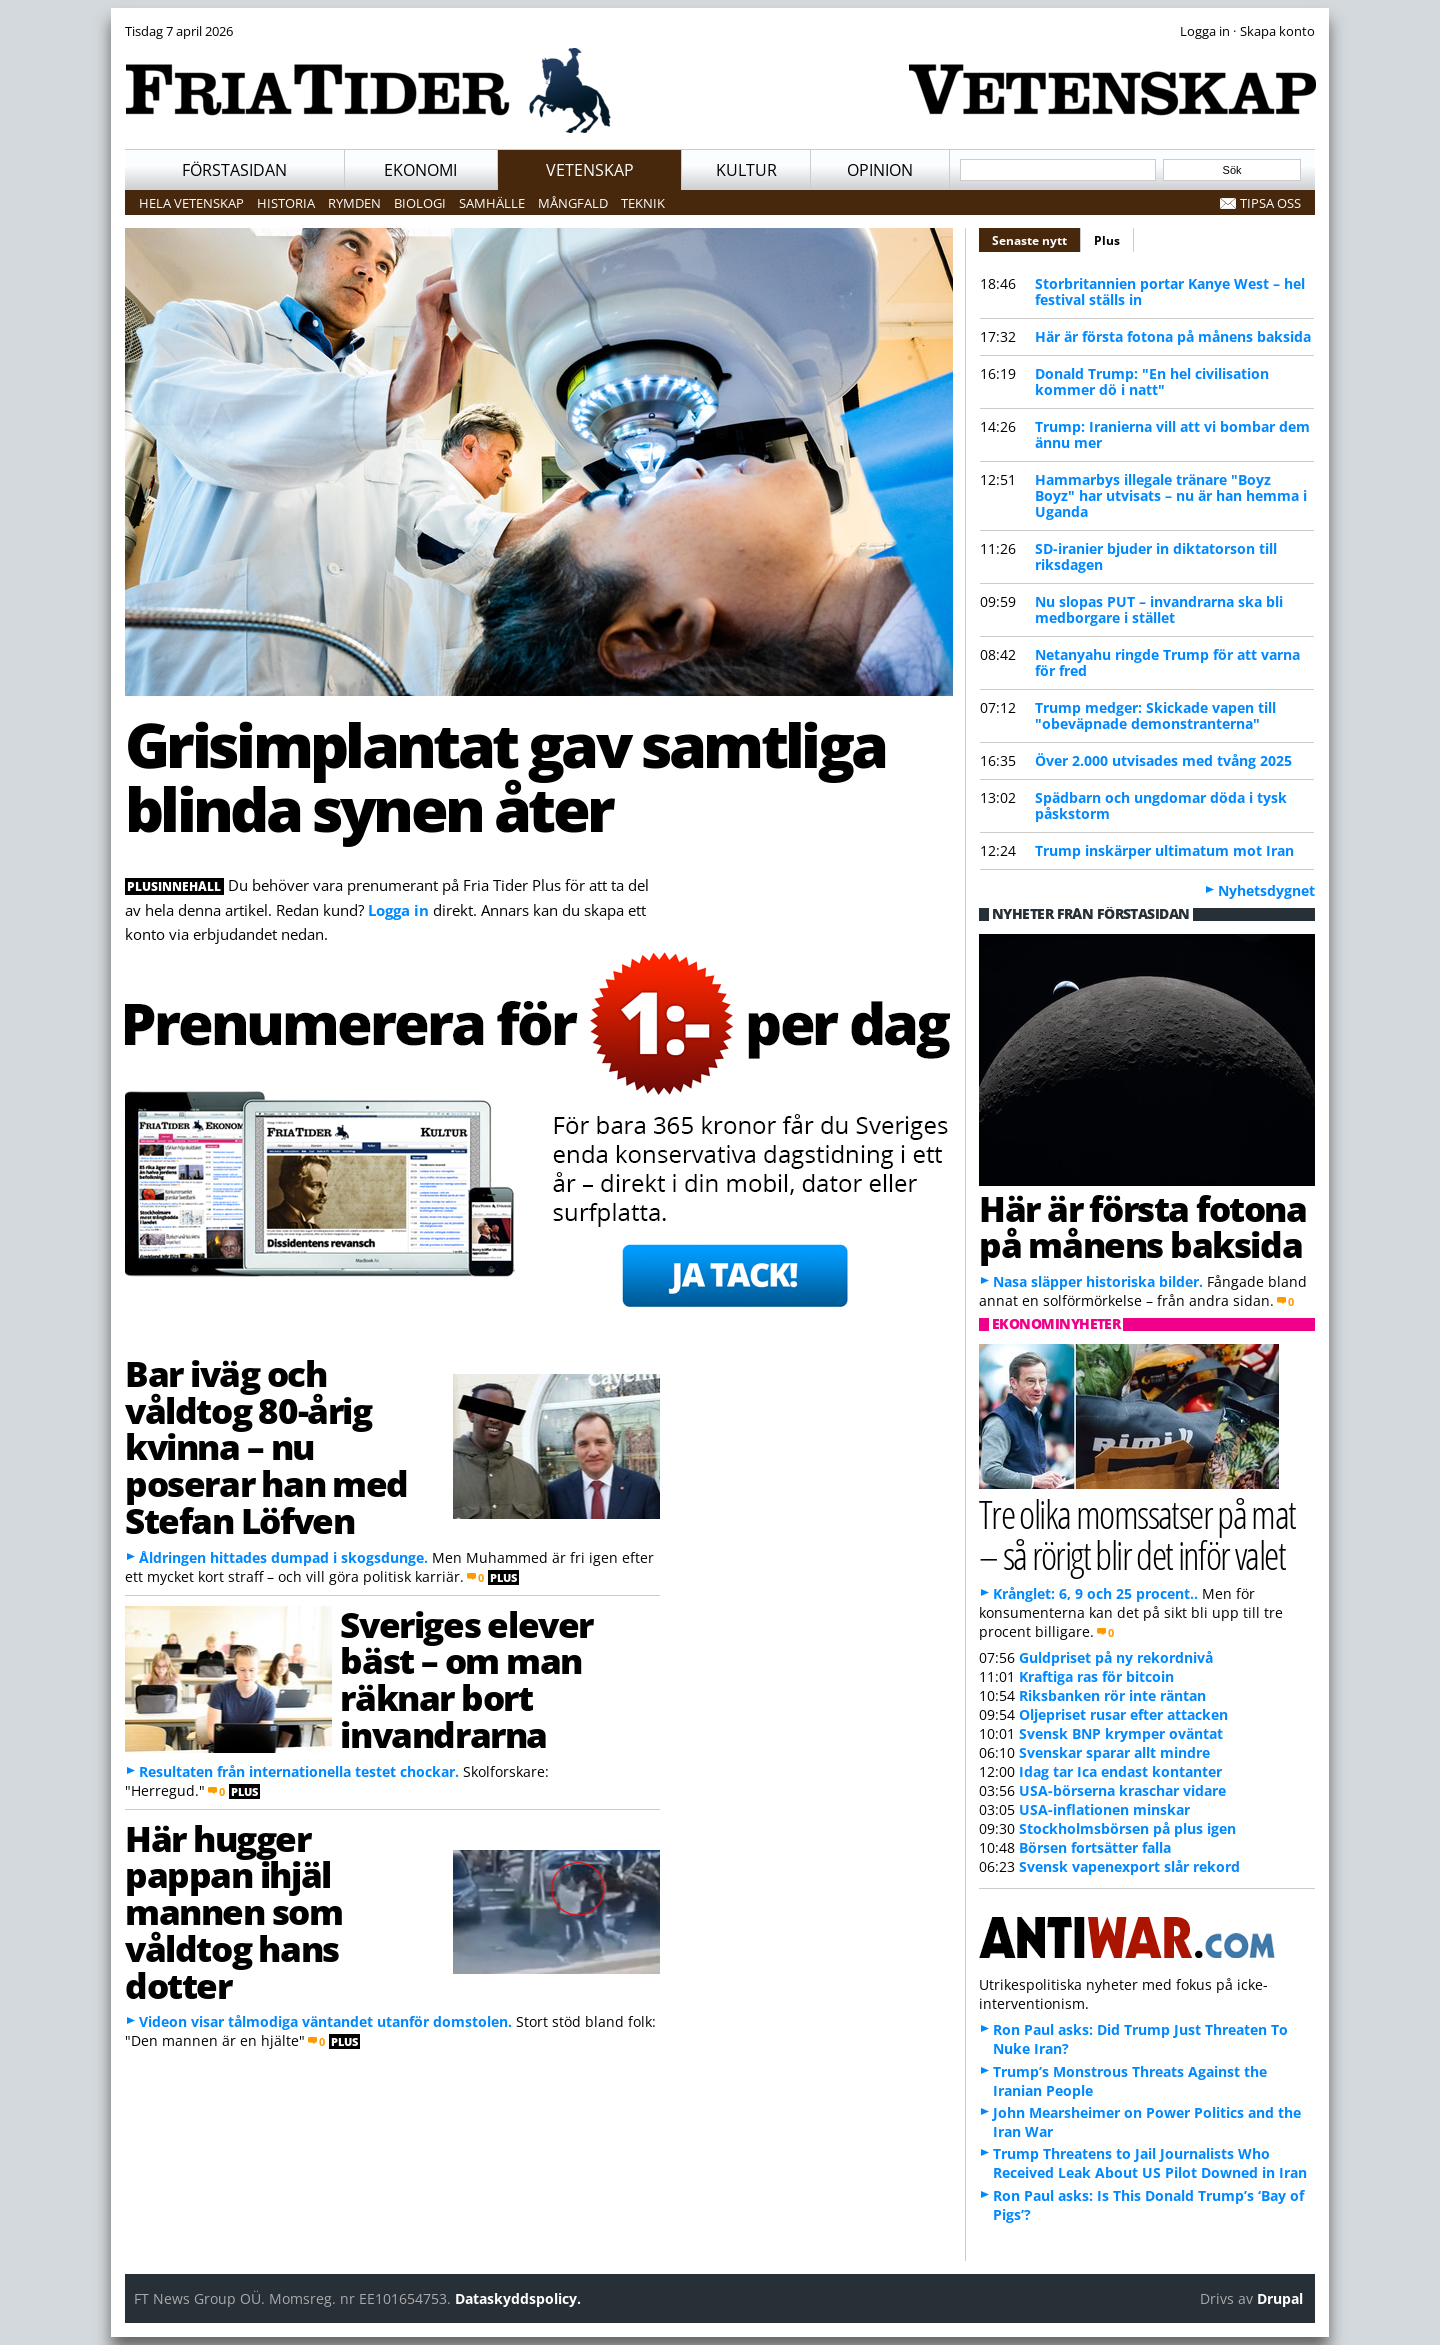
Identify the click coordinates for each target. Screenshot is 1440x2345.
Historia (286, 203)
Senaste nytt (1036, 238)
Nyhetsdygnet (1266, 890)
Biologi (420, 203)
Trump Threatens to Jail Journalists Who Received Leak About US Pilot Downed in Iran (1150, 2163)
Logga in (398, 910)
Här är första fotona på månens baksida (1173, 336)
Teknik (643, 203)
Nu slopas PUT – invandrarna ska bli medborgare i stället (1159, 609)
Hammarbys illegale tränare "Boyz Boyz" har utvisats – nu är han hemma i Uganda (1171, 495)
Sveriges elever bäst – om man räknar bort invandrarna (466, 1679)
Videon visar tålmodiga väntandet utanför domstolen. (325, 2021)
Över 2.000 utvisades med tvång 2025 (1163, 760)
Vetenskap (590, 170)
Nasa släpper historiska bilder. (1098, 1281)
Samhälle (492, 203)
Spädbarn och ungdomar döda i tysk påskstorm (1161, 805)
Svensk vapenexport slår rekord (1129, 1866)
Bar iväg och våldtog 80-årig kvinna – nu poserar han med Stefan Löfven (266, 1446)
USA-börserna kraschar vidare (1122, 1790)
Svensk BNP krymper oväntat (1121, 1733)
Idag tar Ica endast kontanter (1120, 1771)
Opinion (880, 170)
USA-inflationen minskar (1104, 1809)
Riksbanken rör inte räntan (1112, 1695)
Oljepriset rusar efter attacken (1123, 1714)
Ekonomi (420, 170)
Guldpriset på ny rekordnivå (1116, 1657)
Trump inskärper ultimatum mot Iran (1164, 850)
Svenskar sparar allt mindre (1114, 1752)
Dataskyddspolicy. (518, 2298)
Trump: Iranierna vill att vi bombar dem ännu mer (1172, 434)
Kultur (746, 170)
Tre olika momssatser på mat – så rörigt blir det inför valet (1137, 1534)
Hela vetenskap (191, 203)
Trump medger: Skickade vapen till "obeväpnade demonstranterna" (1155, 715)
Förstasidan (234, 170)
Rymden (354, 203)
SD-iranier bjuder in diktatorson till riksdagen (1156, 556)
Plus (1107, 240)
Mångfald (573, 203)
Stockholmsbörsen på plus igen (1127, 1828)
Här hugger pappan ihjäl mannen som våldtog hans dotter (234, 1911)
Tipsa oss (1270, 203)
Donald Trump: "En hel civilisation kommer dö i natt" (1152, 381)
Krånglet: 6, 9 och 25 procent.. (1095, 1593)
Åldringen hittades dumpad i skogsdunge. (283, 1557)
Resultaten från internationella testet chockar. (299, 1771)
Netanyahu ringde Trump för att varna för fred (1167, 662)
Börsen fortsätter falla (1095, 1847)
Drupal (1280, 2298)
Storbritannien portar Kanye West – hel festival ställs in (1170, 291)
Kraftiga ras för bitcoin (1096, 1676)
